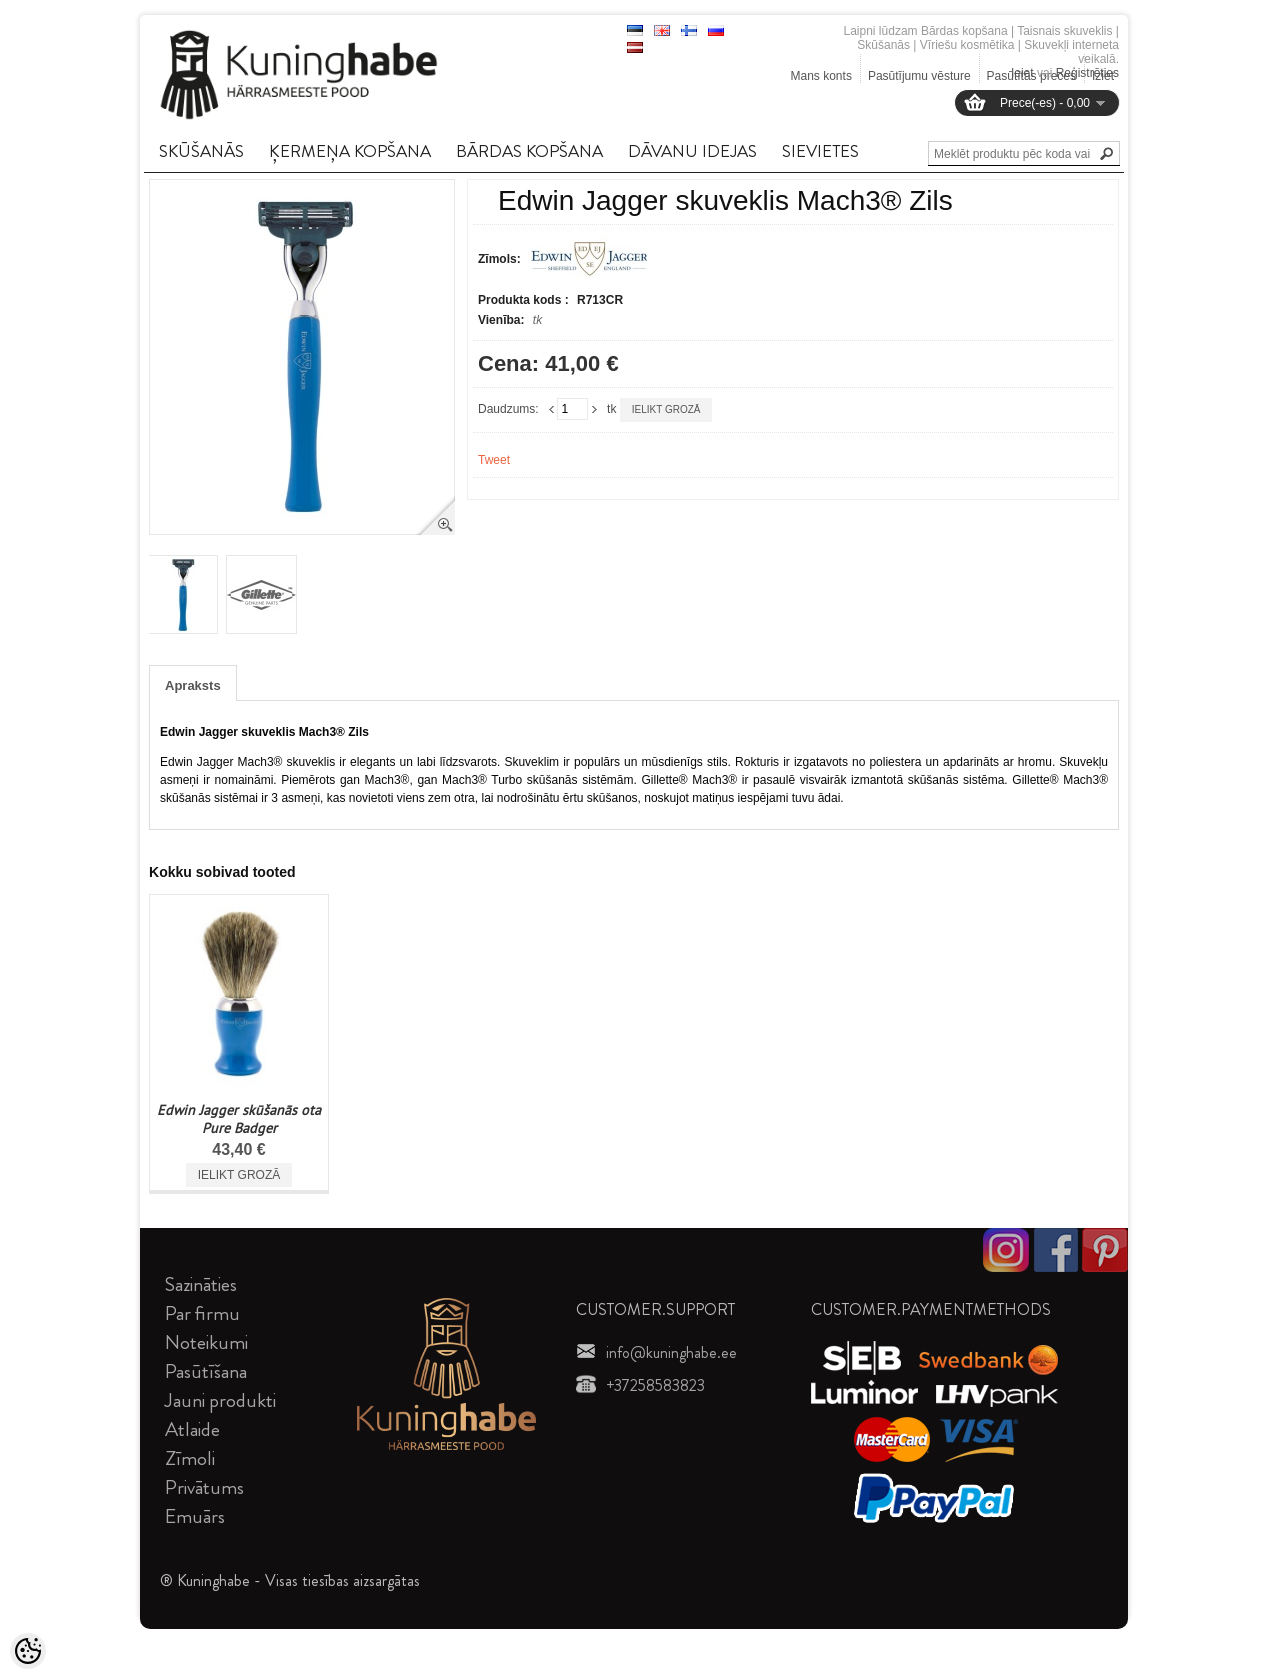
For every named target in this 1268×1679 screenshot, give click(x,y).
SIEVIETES (820, 151)
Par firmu (202, 1313)
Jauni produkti (220, 1400)
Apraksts (193, 685)
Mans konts (821, 76)
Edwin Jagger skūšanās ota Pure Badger (239, 1119)
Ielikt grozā (666, 409)
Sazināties (201, 1284)
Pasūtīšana (206, 1371)
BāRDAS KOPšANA (529, 151)
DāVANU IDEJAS (692, 151)
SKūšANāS (201, 151)
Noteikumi (206, 1342)
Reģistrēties (1087, 73)
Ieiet (1022, 73)
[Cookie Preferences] (28, 1651)
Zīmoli (190, 1458)
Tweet (494, 460)
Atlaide (192, 1429)
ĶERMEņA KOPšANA (350, 151)
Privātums (204, 1487)
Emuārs (195, 1516)
